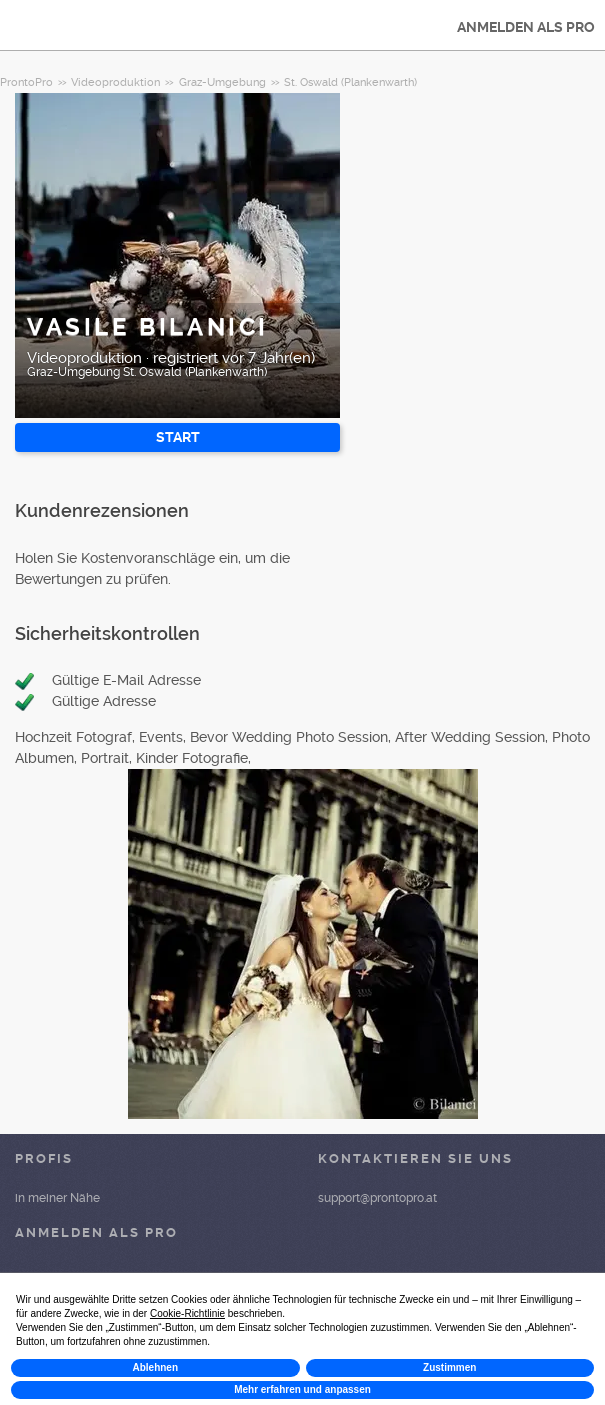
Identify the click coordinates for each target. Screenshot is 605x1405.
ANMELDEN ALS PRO (526, 27)
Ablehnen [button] (155, 1367)
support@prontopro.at (377, 1198)
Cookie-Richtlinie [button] (187, 1313)
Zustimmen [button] (449, 1367)
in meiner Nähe (57, 1198)
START (178, 437)
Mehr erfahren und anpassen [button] (302, 1389)
